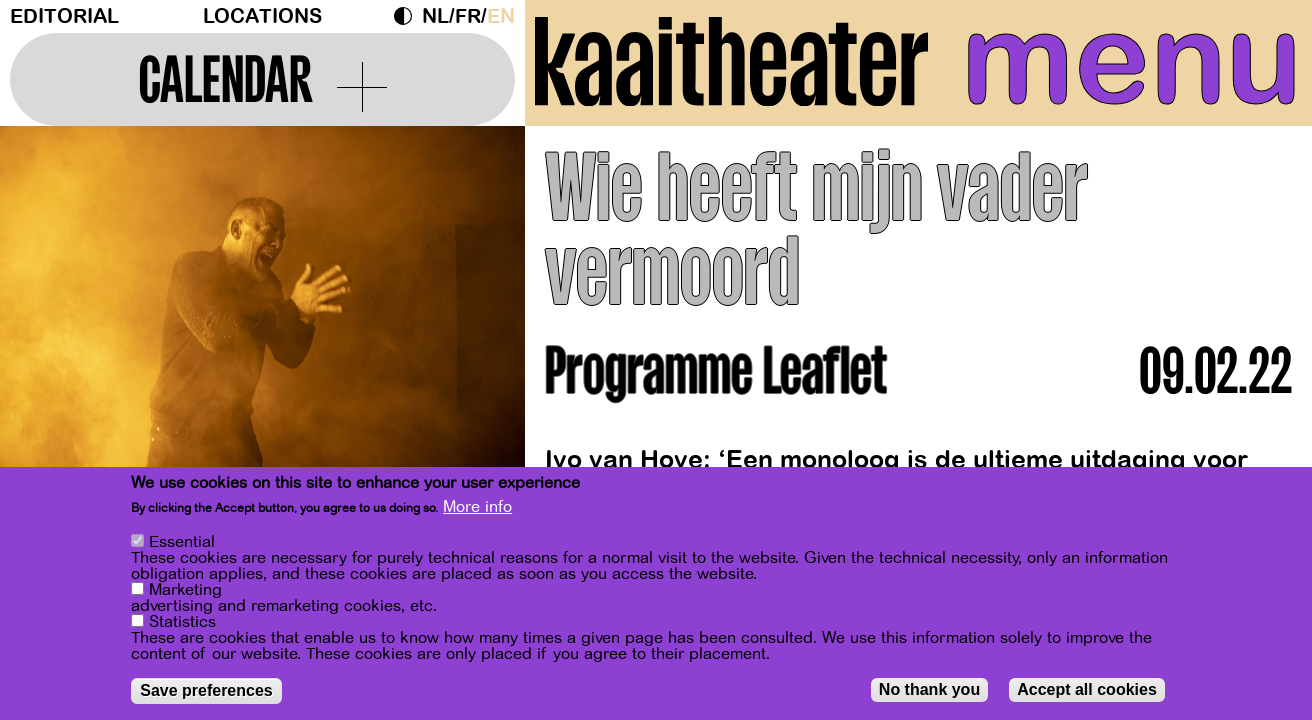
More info (477, 508)
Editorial (64, 16)
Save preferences (206, 691)
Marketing (185, 591)
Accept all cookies (1087, 690)
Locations (262, 16)
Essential (182, 543)
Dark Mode (408, 16)
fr (468, 16)
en (501, 16)
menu (1131, 60)
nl (435, 16)
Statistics (182, 623)
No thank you (929, 690)
